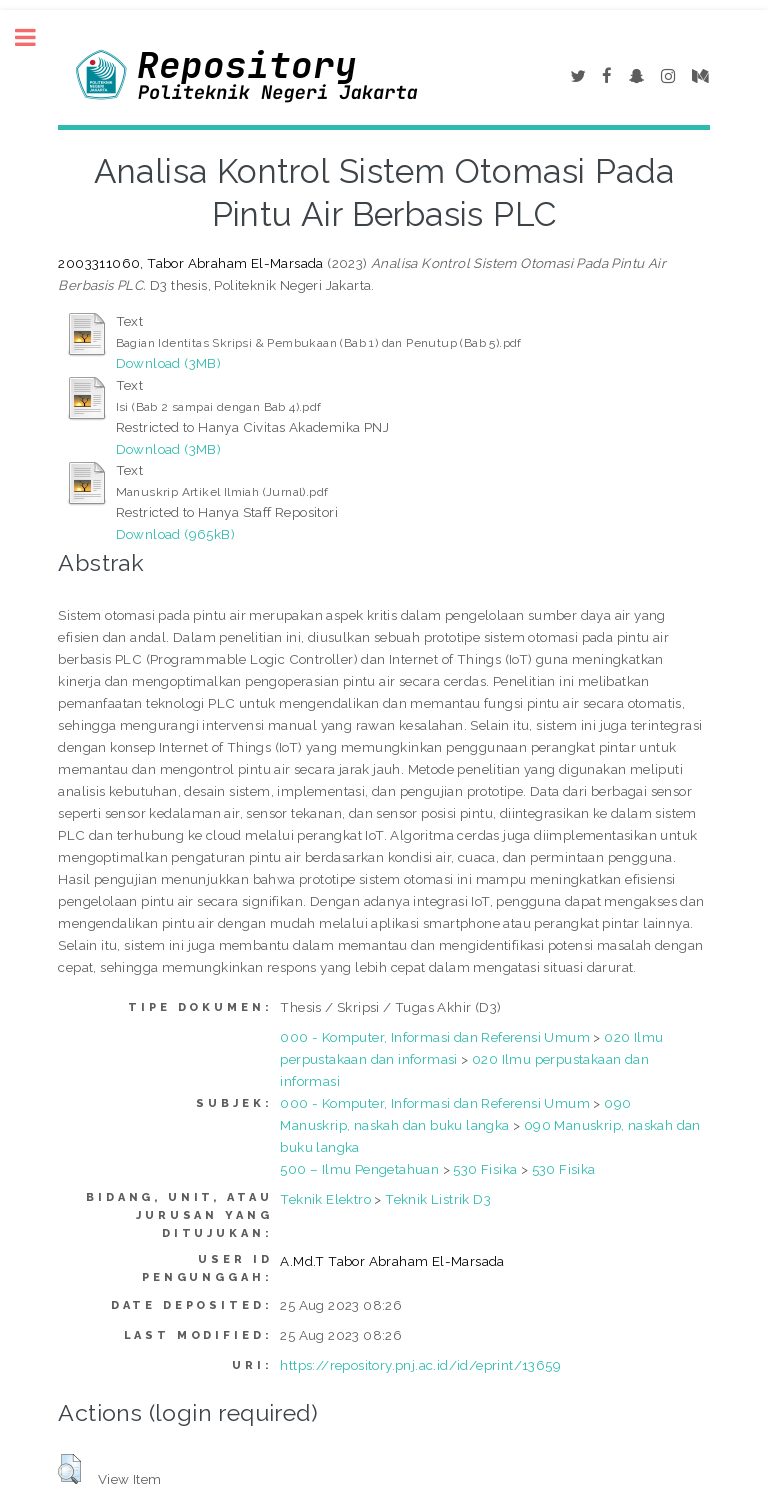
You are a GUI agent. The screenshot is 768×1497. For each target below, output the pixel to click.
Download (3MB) (169, 363)
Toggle (36, 37)
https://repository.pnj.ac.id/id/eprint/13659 (420, 1365)
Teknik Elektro (325, 1199)
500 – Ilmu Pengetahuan (359, 1169)
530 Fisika (485, 1169)
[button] (69, 1469)
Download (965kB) (175, 534)
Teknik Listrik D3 (438, 1199)
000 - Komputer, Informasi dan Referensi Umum (435, 1037)
